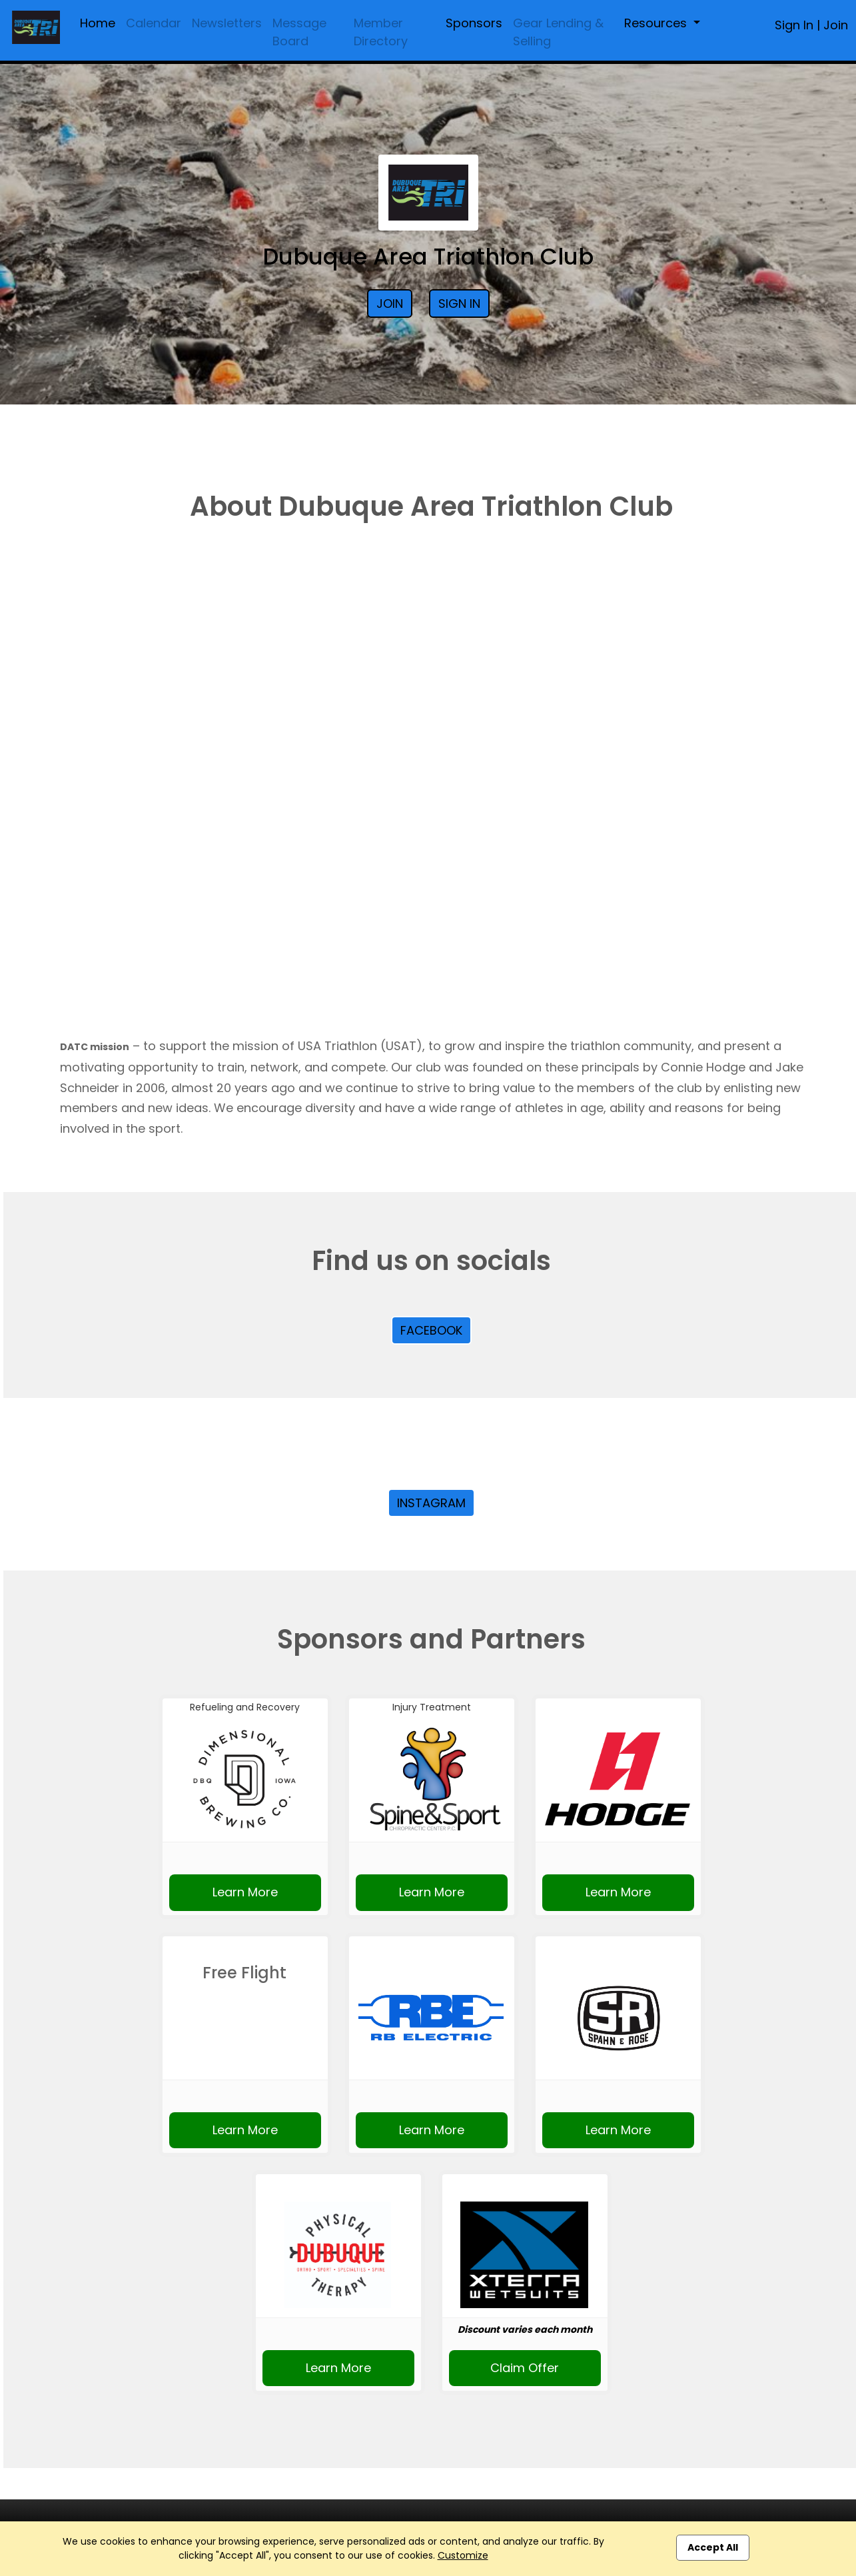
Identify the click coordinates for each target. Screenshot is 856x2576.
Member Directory (381, 32)
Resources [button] (657, 23)
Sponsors (474, 23)
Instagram (431, 1503)
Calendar (153, 23)
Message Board (299, 32)
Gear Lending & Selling (558, 32)
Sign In (794, 25)
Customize (463, 2555)
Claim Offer (524, 2367)
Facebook (431, 1330)
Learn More (245, 1892)
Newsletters (227, 23)
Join (835, 25)
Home (97, 23)
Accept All (712, 2547)
